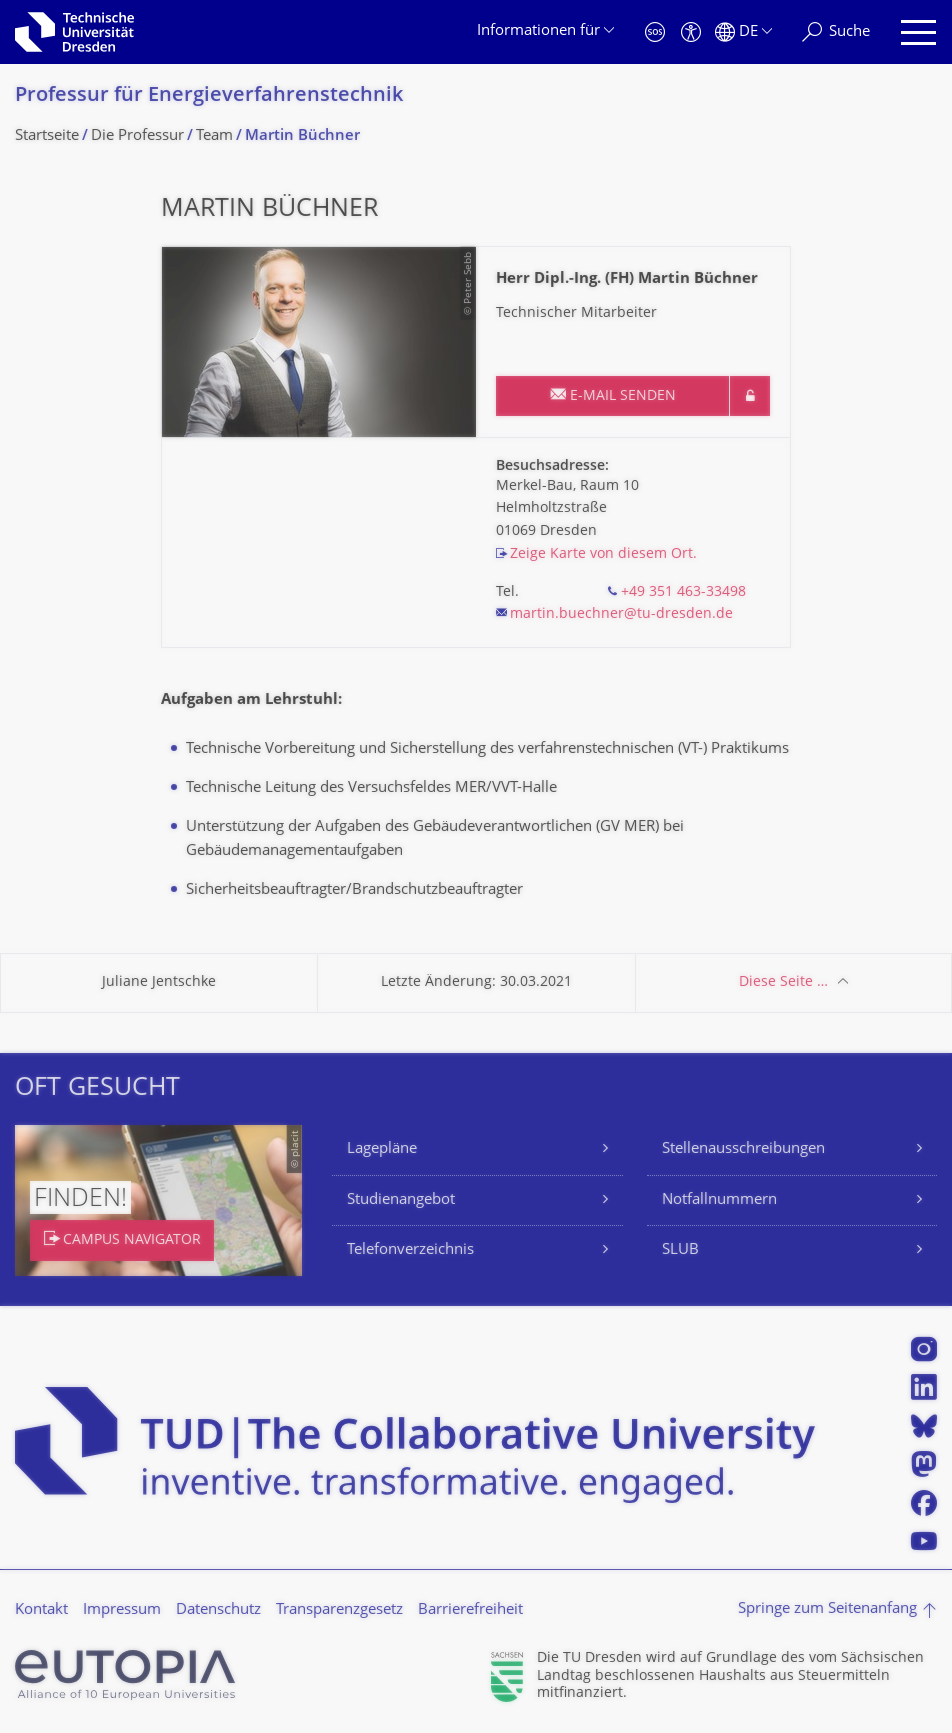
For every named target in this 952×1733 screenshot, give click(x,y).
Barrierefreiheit (470, 1610)
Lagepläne (382, 1149)
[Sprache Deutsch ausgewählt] (743, 32)
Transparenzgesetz (339, 1610)
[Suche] (836, 32)
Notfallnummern (719, 1200)
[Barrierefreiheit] (691, 32)
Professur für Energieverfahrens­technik (209, 96)
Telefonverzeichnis (410, 1250)
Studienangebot (401, 1200)
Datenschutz (218, 1610)
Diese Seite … (783, 982)
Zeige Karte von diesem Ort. (603, 554)
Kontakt (41, 1610)
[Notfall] (655, 32)
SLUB (680, 1250)
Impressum (122, 1610)
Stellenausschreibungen (743, 1149)
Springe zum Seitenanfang (827, 1609)
